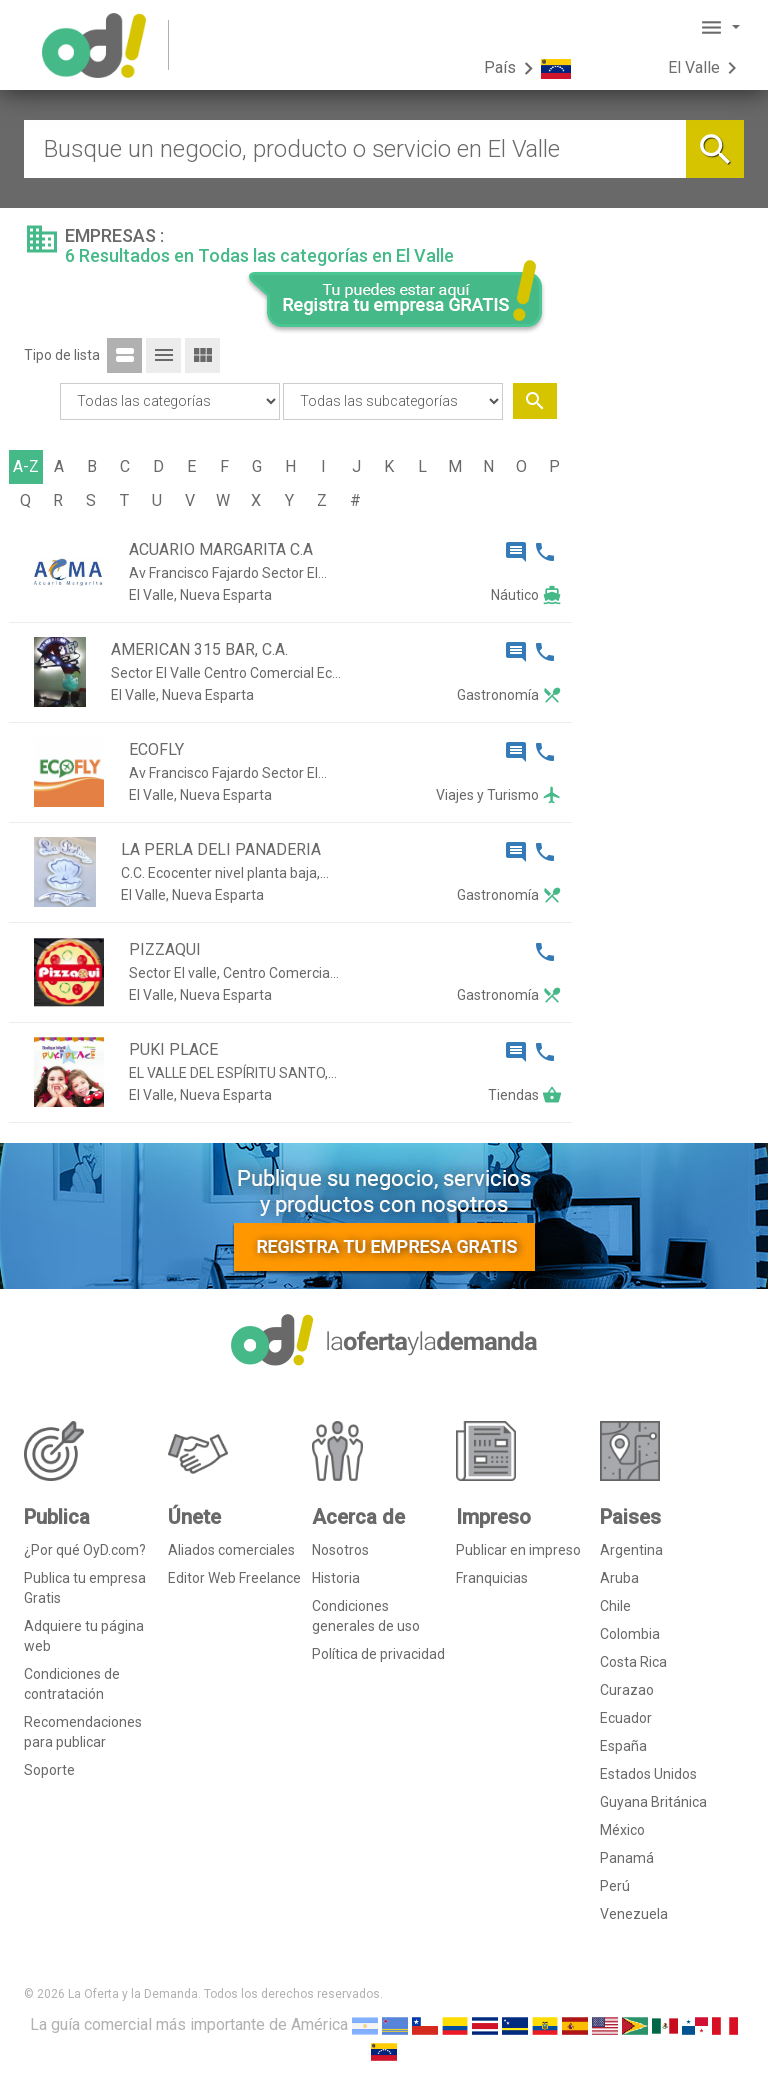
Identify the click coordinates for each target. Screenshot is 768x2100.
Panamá (627, 1858)
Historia (336, 1578)
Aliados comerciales (231, 1550)
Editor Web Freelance (234, 1578)
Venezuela (634, 1914)
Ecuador (626, 1718)
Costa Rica (633, 1662)
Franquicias (492, 1578)
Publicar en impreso (518, 1550)
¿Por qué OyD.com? (85, 1550)
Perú (615, 1886)
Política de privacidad (378, 1654)
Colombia (630, 1634)
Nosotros (340, 1550)
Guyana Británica (653, 1802)
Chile (615, 1606)
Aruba (619, 1578)
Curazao (627, 1690)
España (623, 1746)
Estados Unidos (648, 1774)
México (622, 1830)
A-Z (26, 466)
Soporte (49, 1770)
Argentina (631, 1550)
